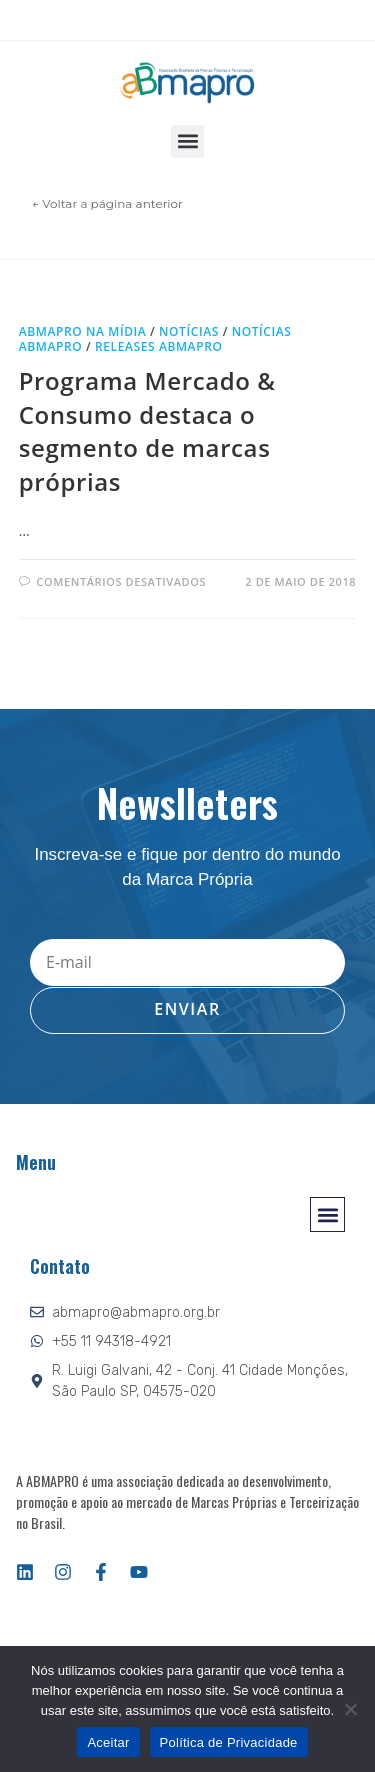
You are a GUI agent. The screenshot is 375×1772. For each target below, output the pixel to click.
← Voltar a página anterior (107, 203)
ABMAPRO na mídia (83, 331)
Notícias (189, 331)
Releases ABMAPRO (158, 346)
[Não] (350, 1709)
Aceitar (108, 1742)
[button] (187, 141)
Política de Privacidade (229, 1742)
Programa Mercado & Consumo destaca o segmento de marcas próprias (147, 431)
